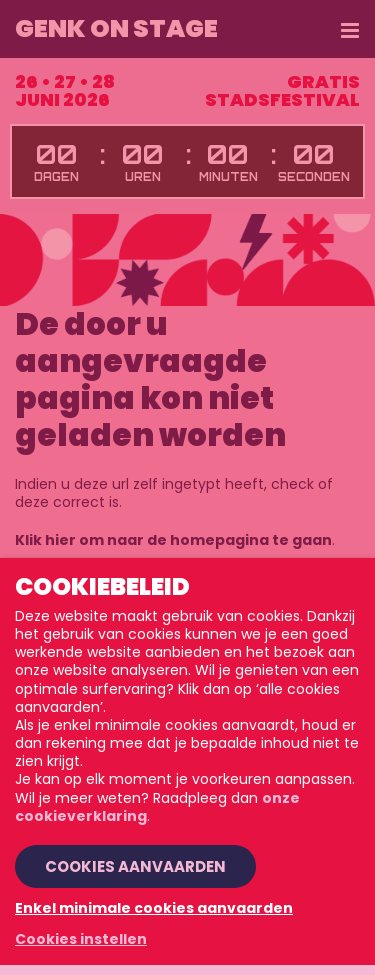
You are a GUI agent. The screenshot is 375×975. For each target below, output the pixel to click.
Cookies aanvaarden (135, 866)
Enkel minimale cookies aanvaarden (154, 908)
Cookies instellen (81, 939)
